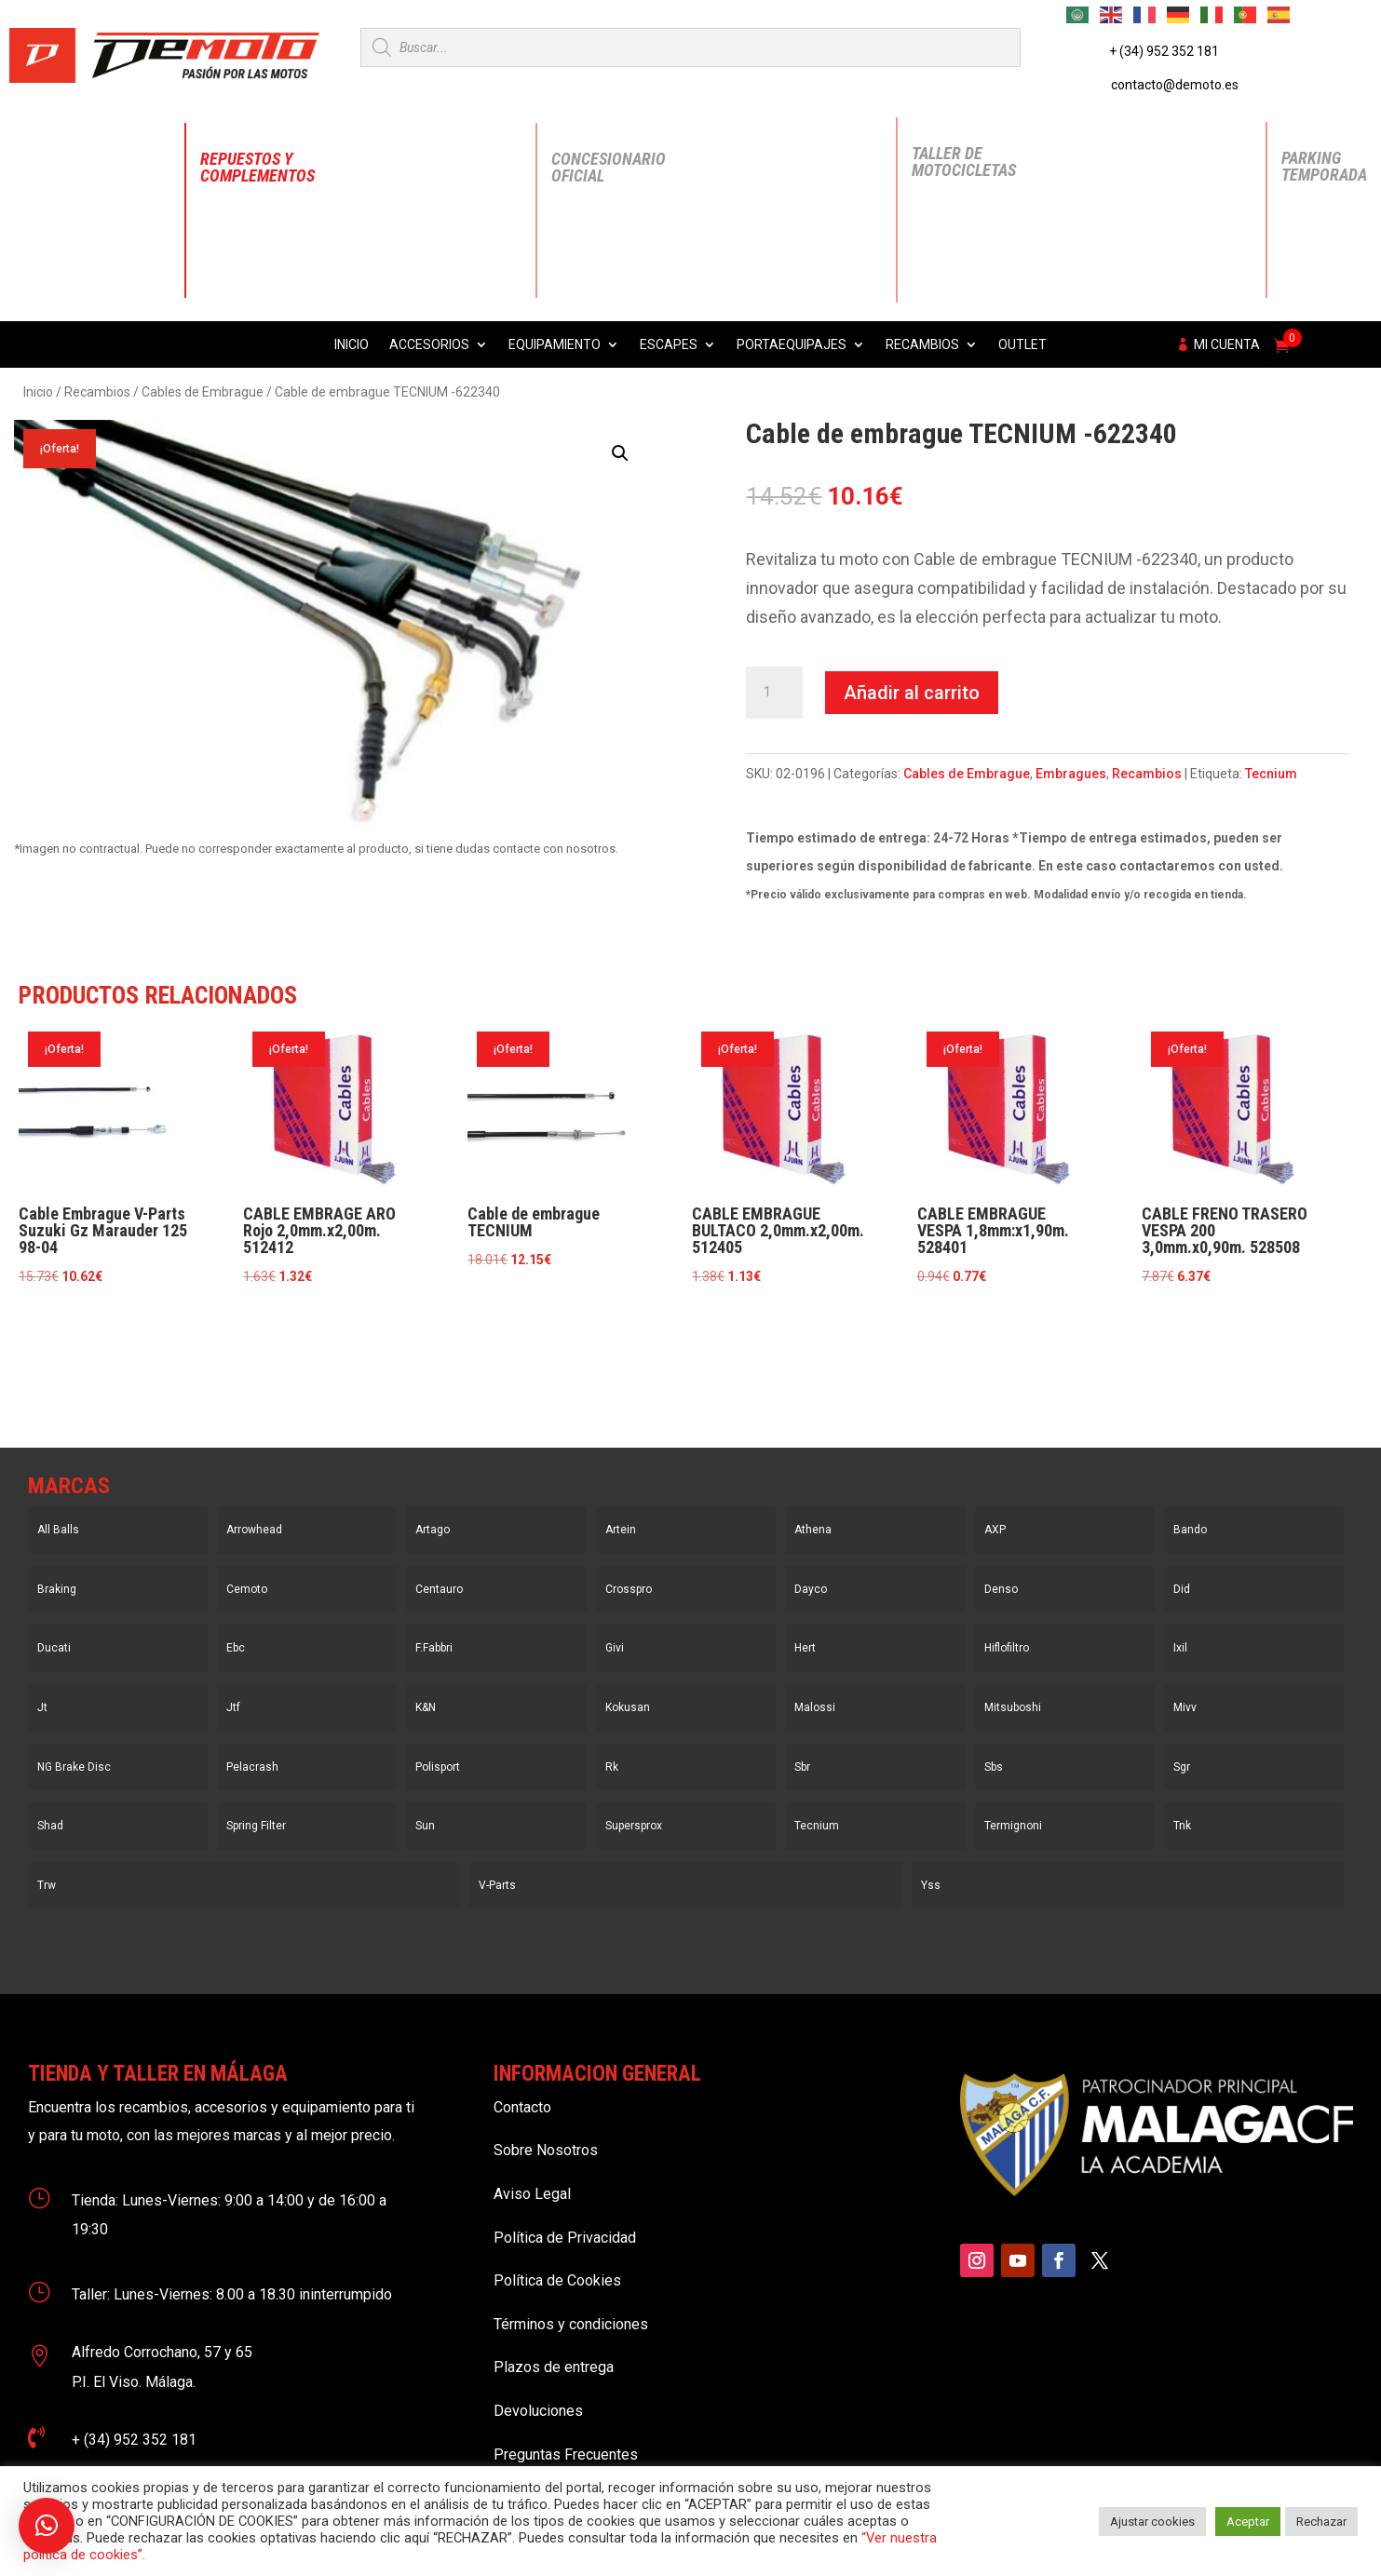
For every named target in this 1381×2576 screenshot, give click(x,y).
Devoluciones (538, 2411)
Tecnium (1271, 773)
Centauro (439, 1589)
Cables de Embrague (203, 391)
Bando (1190, 1529)
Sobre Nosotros (546, 2150)
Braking (56, 1589)
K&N (425, 1707)
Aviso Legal (532, 2194)
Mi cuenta (1227, 345)
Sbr (802, 1767)
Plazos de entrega (554, 2367)
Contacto (522, 2107)
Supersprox (633, 1825)
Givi (614, 1647)
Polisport (437, 1767)
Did (1181, 1589)
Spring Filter (256, 1825)
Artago (432, 1529)
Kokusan (627, 1707)
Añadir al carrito (912, 692)
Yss (931, 1885)
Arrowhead (254, 1529)
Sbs (993, 1767)
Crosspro (628, 1589)
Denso (1001, 1589)
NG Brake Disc (74, 1767)
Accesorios (429, 345)
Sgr (1181, 1767)
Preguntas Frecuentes (566, 2454)
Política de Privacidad (565, 2237)
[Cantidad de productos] (774, 693)
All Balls (58, 1529)
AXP (995, 1529)
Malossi (814, 1707)
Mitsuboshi (1012, 1707)
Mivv (1185, 1707)
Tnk (1182, 1825)
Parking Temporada (1324, 166)
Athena (813, 1529)
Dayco (810, 1589)
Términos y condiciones (571, 2324)
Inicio (351, 345)
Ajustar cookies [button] (1152, 2522)
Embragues (1071, 773)
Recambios (922, 345)
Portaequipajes (791, 345)
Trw (46, 1885)
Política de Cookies (557, 2280)
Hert (805, 1647)
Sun (425, 1825)
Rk (611, 1767)
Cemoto (246, 1589)
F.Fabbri (434, 1647)
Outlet (1022, 345)
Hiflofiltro (1006, 1647)
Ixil (1180, 1647)
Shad (50, 1825)
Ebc (235, 1647)
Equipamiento (554, 345)
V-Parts (497, 1885)
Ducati (54, 1647)
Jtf (233, 1707)
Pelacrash (252, 1767)
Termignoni (1013, 1825)
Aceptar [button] (1247, 2522)
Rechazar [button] (1321, 2522)
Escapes (668, 345)
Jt (42, 1707)
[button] (620, 453)
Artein (620, 1529)
